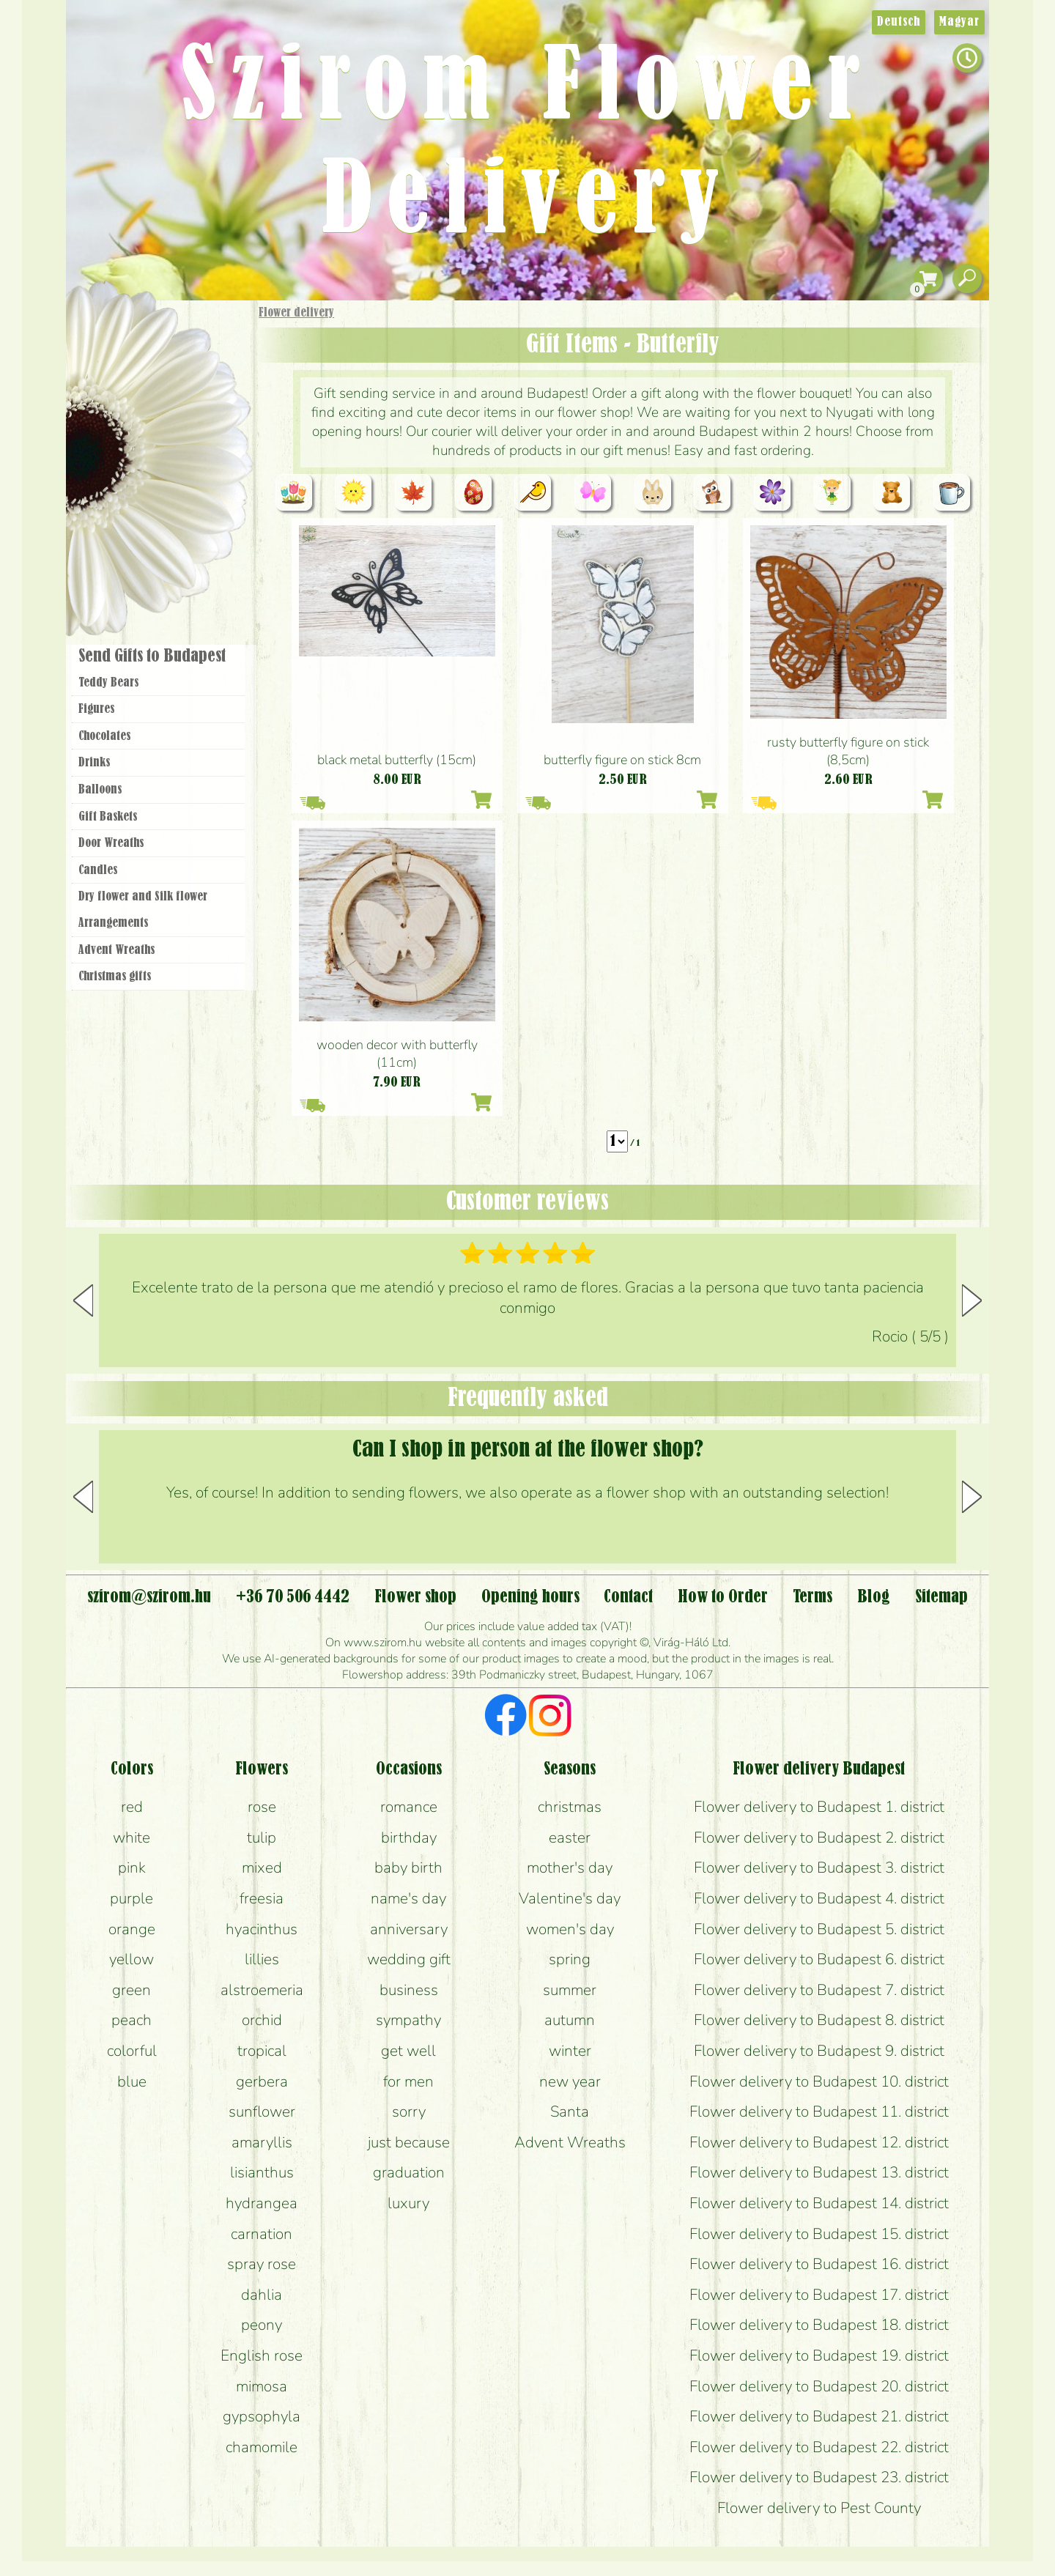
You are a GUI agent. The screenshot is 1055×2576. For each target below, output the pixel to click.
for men (408, 2081)
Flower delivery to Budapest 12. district (819, 2142)
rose (262, 1806)
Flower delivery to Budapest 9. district (819, 2050)
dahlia (261, 2294)
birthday (409, 1837)
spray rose (261, 2264)
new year (570, 2081)
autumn (569, 2020)
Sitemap (941, 1597)
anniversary (409, 1929)
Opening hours (530, 1597)
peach (131, 2020)
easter (570, 1837)
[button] (972, 1300)
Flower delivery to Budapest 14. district (819, 2203)
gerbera (262, 2081)
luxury (408, 2203)
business (409, 1990)
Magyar (959, 22)
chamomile (261, 2447)
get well (408, 2050)
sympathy (408, 2020)
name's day (408, 1898)
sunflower (262, 2111)
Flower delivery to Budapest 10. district (819, 2081)
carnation (261, 2234)
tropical (261, 2050)
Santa (569, 2111)
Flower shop (161, 551)
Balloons (100, 790)
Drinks (94, 763)
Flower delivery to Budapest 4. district (819, 1898)
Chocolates (104, 736)
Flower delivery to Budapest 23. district (819, 2477)
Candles (97, 870)
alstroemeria (262, 1990)
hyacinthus (261, 1929)
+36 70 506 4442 (292, 1597)
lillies (262, 1959)
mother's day (569, 1867)
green (131, 1990)
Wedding (200, 463)
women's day (570, 1929)
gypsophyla (261, 2416)
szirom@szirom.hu (149, 1597)
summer (569, 1990)
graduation (409, 2172)
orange (131, 1929)
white (131, 1837)
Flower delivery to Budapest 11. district (819, 2111)
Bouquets (176, 380)
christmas (569, 1806)
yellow (131, 1959)
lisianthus (262, 2172)
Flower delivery (296, 313)
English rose (262, 2355)
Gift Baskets (107, 817)
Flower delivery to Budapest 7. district (819, 1990)
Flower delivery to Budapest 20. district (819, 2386)
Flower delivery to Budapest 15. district (819, 2234)
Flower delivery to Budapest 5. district (819, 1929)
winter (570, 2050)
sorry (409, 2111)
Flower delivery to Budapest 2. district (819, 1837)
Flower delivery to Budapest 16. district (819, 2264)
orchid (262, 2020)
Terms (812, 1597)
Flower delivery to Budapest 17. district (819, 2294)
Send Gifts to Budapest (152, 656)
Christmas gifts (114, 976)
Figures (96, 709)
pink (132, 1867)
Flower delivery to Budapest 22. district (819, 2447)
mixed (262, 1867)
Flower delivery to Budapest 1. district (819, 1806)
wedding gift (409, 1959)
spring (570, 1959)
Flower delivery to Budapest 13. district (819, 2172)
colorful (132, 2050)
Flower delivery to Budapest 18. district (819, 2324)
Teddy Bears (108, 683)
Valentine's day (570, 1898)
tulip (261, 1837)
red (132, 1806)
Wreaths (178, 503)
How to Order (723, 1597)
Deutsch (898, 22)
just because (409, 2142)
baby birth (408, 1867)
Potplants (197, 419)
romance (408, 1806)
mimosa (261, 2386)
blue (132, 2081)
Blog (873, 1597)
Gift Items (140, 347)
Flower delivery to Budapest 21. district (819, 2416)
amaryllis (262, 2142)
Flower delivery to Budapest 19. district (819, 2355)
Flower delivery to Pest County (819, 2508)
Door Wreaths (111, 843)
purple (131, 1898)
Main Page (111, 329)
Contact (628, 1597)
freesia (262, 1898)
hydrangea (261, 2203)
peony (261, 2324)
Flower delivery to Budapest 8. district (819, 2020)
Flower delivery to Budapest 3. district (819, 1867)
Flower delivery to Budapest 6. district (819, 1959)
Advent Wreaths (116, 950)
